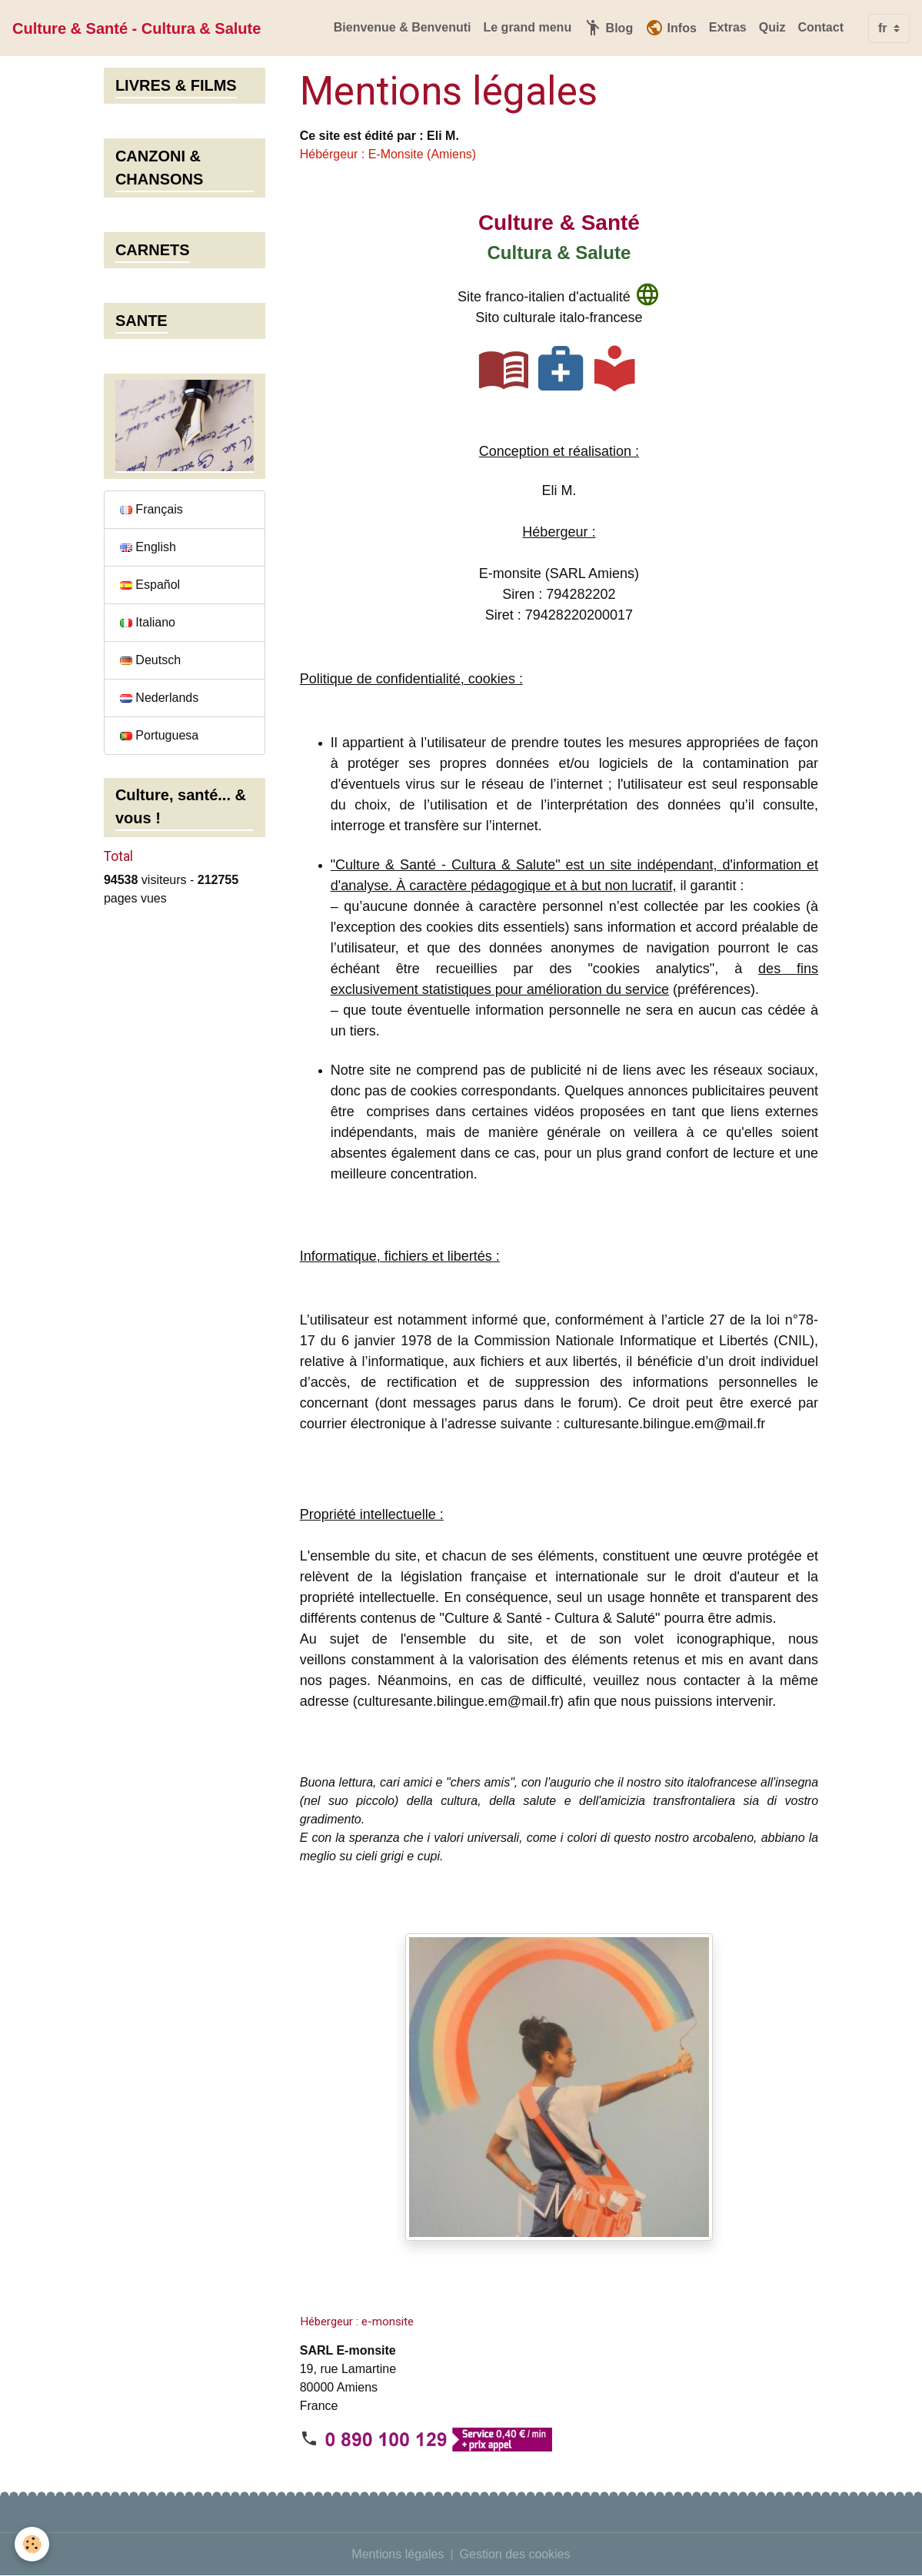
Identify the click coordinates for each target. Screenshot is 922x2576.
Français (151, 509)
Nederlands (159, 697)
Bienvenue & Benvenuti (402, 27)
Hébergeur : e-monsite (357, 2321)
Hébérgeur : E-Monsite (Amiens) (388, 154)
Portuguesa (159, 735)
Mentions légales (397, 2554)
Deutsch (150, 659)
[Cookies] (32, 2544)
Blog (608, 27)
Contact (820, 27)
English (148, 546)
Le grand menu (527, 27)
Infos (671, 27)
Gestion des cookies (515, 2554)
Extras (728, 27)
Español (150, 584)
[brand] (136, 28)
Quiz (772, 27)
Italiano (147, 622)
